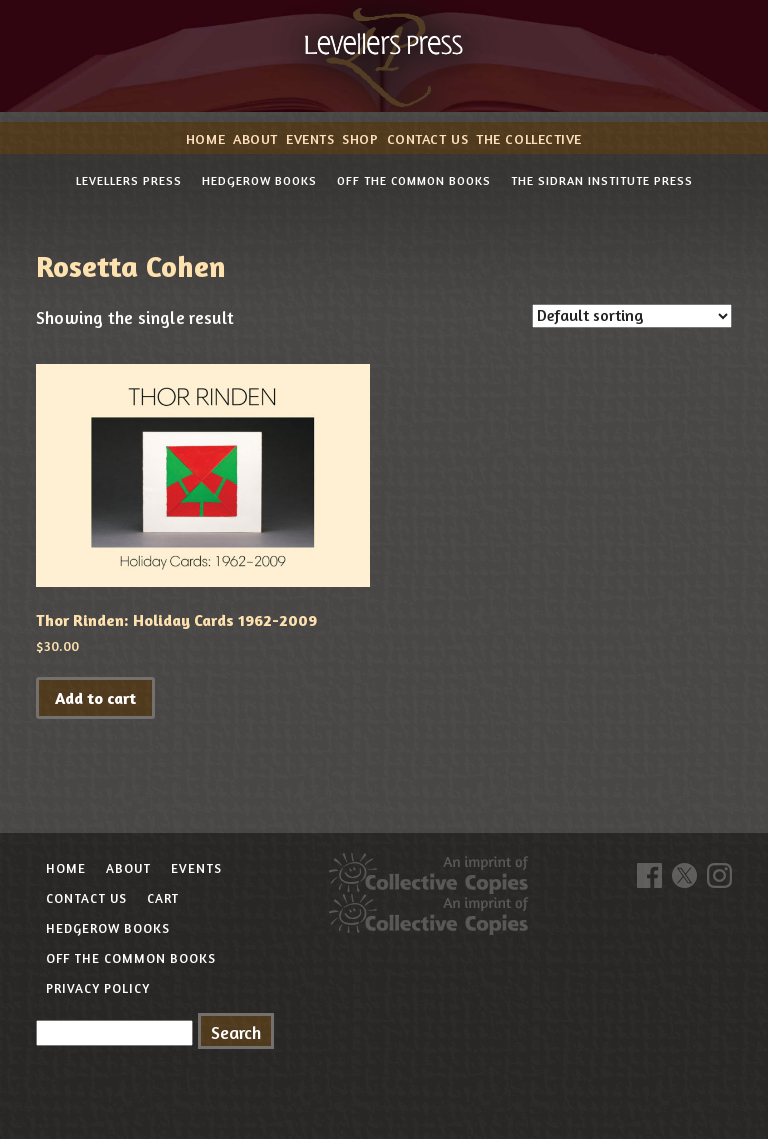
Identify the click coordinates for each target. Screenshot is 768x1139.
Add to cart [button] (95, 698)
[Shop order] (632, 316)
